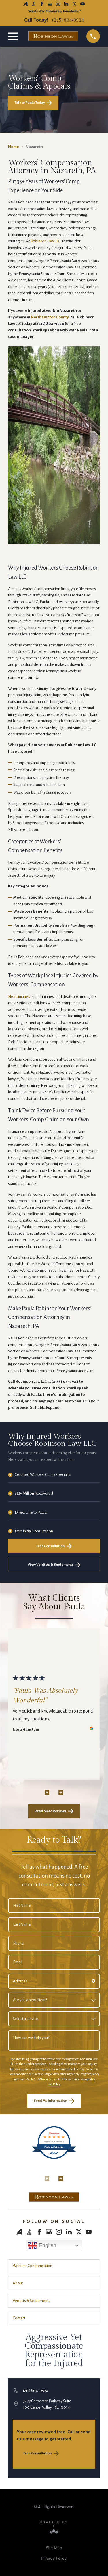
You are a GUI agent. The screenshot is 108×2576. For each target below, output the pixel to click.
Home (13, 146)
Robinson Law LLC (45, 241)
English (42, 2245)
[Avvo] (25, 4)
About (18, 2283)
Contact (19, 2318)
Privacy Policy (54, 2558)
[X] (74, 4)
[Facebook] (42, 4)
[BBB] (33, 4)
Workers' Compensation (32, 2266)
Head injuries (19, 996)
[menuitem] (54, 2548)
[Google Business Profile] (50, 4)
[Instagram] (58, 4)
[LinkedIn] (66, 4)
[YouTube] (82, 4)
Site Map (54, 2547)
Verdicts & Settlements (31, 2301)
